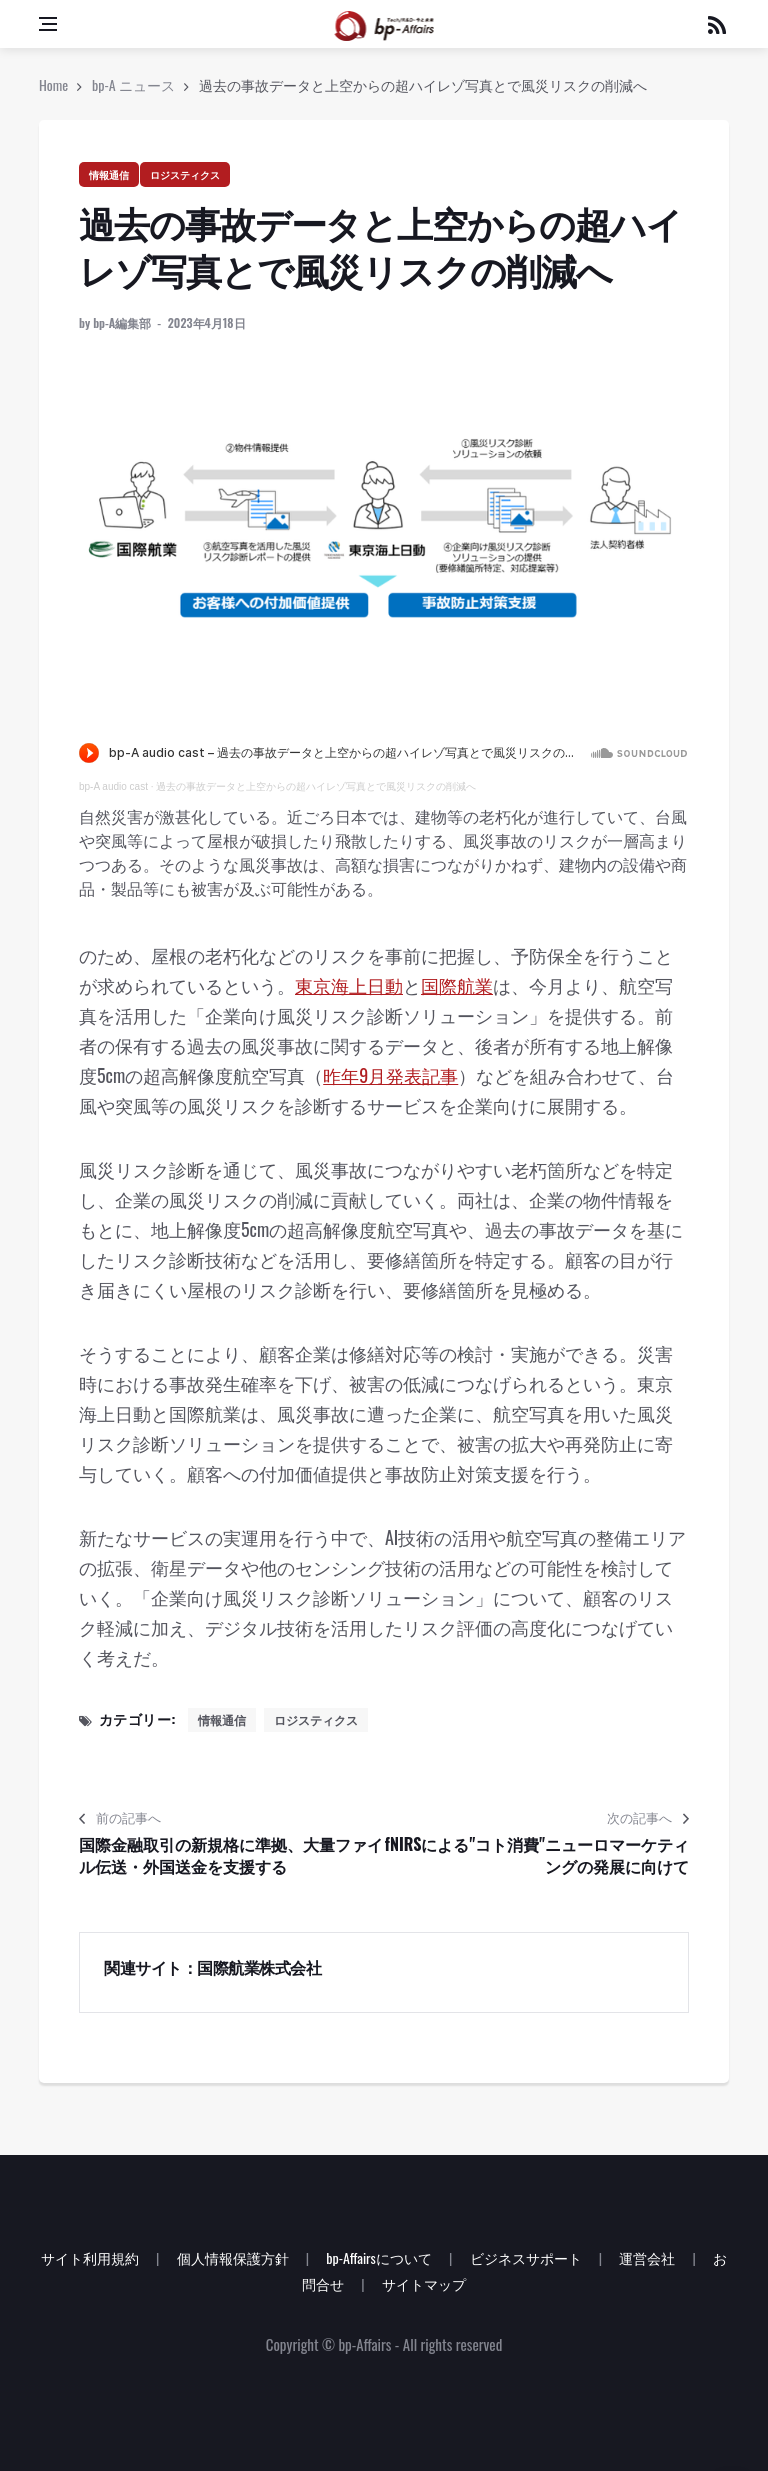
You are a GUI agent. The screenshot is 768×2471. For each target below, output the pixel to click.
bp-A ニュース (133, 84)
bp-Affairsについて (379, 2257)
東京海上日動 (349, 985)
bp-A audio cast (113, 786)
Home (53, 84)
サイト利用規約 (90, 2257)
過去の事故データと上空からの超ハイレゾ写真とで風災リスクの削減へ (316, 786)
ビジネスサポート (526, 2257)
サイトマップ (424, 2283)
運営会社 (647, 2257)
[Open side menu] (48, 24)
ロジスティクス (185, 174)
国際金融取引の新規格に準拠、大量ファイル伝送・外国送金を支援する (231, 1855)
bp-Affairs (364, 2344)
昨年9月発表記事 (390, 1075)
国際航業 (457, 985)
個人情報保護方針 (233, 2257)
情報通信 (109, 174)
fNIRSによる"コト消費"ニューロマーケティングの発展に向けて (537, 1855)
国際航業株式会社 (259, 1967)
